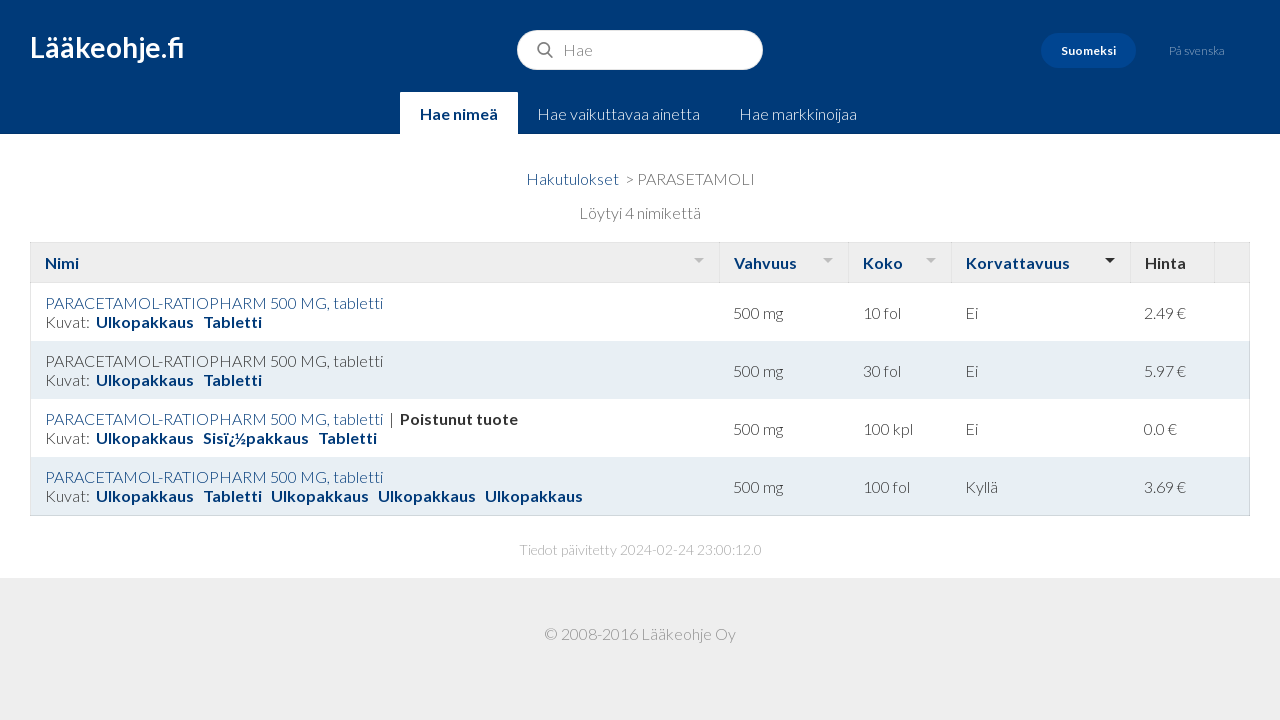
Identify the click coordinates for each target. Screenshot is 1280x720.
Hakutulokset (572, 178)
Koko (883, 262)
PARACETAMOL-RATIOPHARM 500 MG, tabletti (214, 302)
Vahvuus (765, 262)
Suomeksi (1088, 50)
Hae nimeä (459, 113)
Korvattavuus (1018, 262)
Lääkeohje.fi (107, 47)
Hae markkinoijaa (798, 113)
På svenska (1197, 50)
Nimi (62, 262)
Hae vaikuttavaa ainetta (618, 113)
